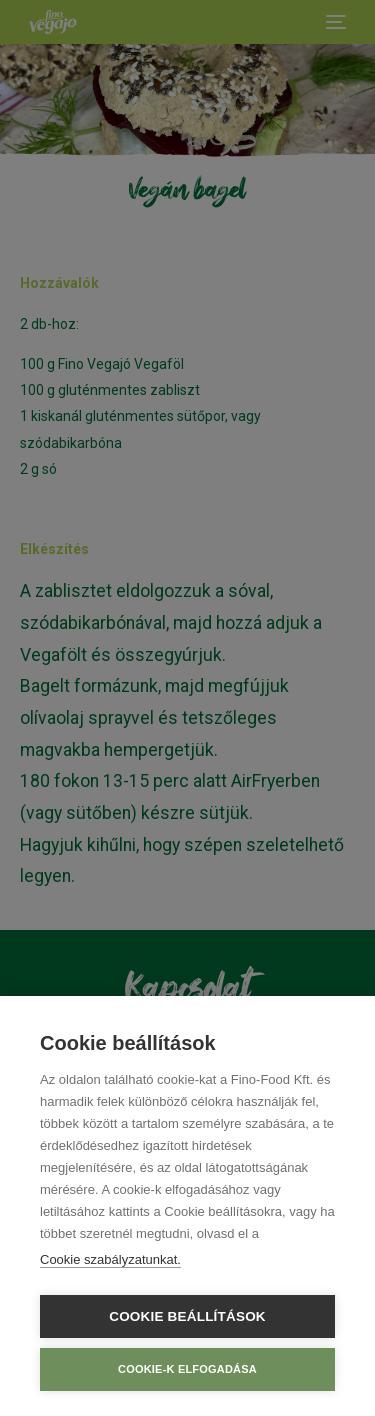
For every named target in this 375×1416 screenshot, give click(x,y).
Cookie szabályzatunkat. (110, 1259)
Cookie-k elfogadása (187, 1369)
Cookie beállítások (187, 1316)
